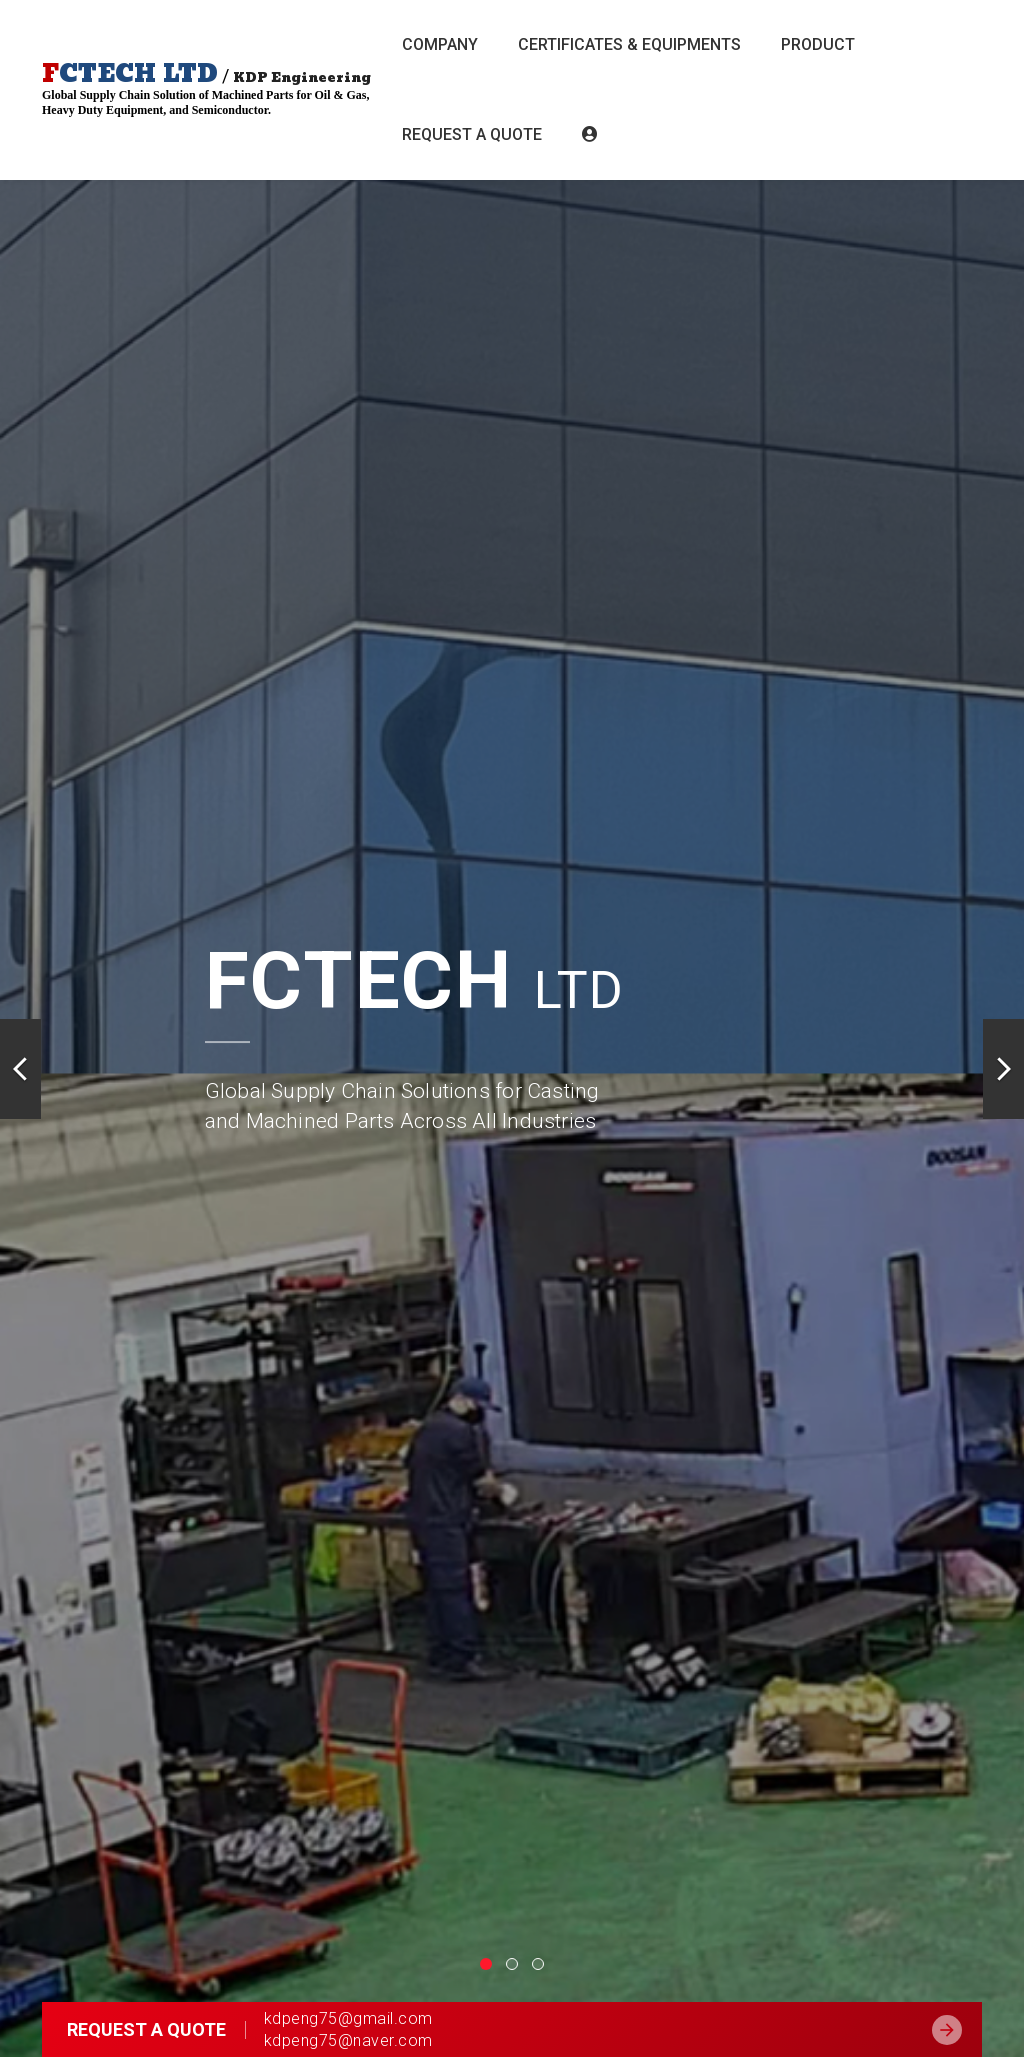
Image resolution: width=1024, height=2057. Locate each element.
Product (818, 44)
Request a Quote (472, 134)
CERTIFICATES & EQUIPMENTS (629, 44)
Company (440, 44)
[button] (20, 1073)
